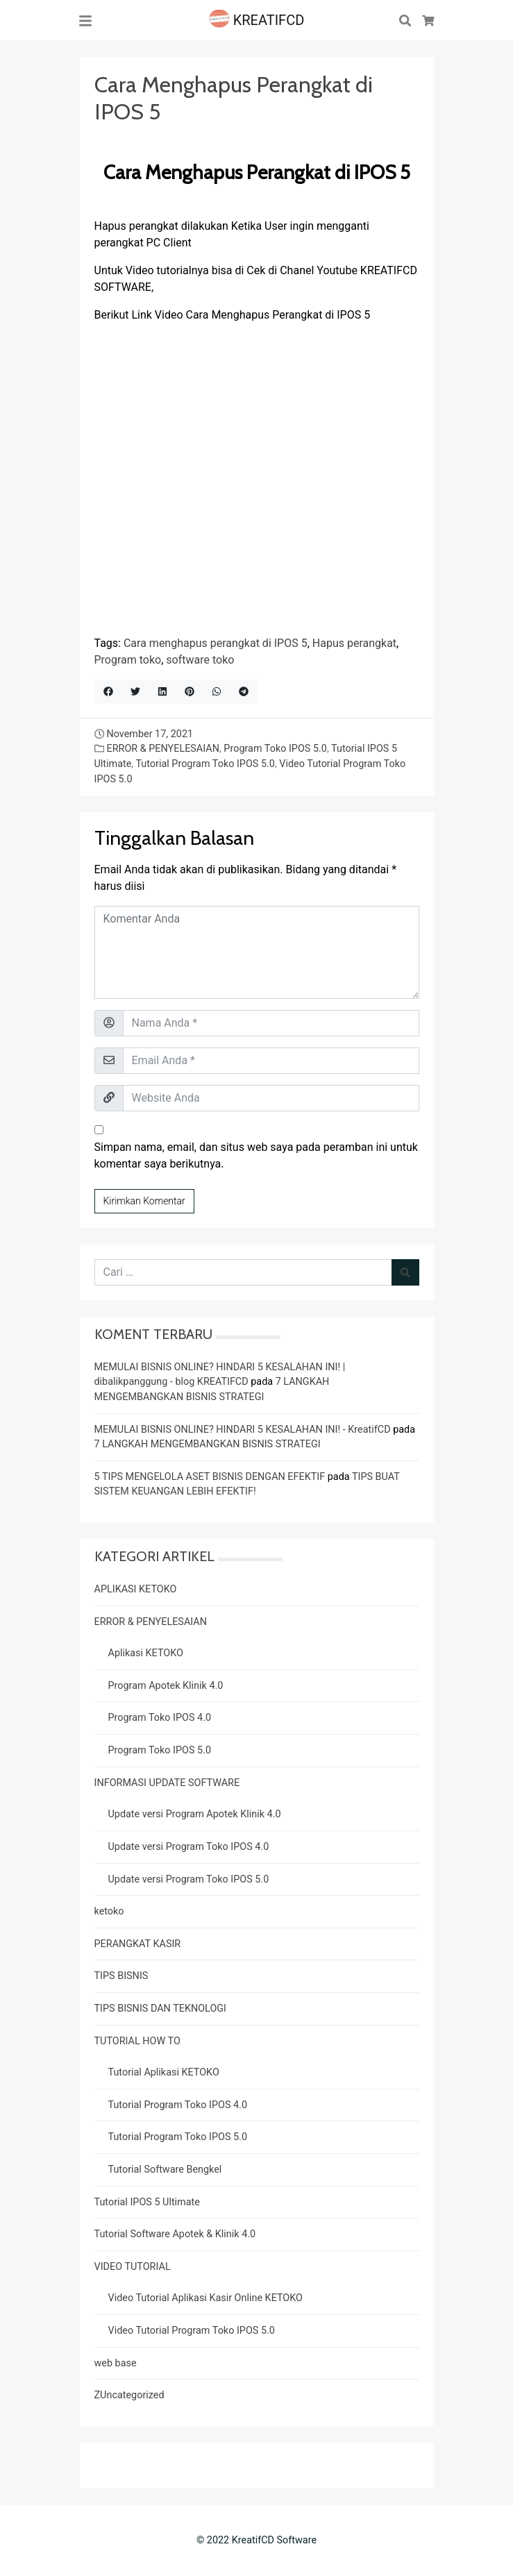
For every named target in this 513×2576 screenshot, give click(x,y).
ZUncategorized (129, 2395)
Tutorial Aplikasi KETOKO (163, 2072)
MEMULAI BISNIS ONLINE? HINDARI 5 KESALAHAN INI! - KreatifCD (242, 1430)
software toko (200, 659)
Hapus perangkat (354, 643)
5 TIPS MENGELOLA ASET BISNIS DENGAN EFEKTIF (210, 1477)
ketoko (109, 1911)
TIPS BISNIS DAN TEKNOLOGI (160, 2008)
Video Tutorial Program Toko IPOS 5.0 (191, 2331)
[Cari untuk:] (243, 1272)
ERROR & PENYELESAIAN (162, 749)
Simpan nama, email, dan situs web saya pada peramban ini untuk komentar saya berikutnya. (256, 1155)
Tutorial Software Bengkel (165, 2169)
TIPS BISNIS (121, 1976)
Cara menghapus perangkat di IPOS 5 (216, 643)
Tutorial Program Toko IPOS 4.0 (177, 2105)
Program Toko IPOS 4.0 (160, 1718)
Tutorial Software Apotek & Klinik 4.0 (175, 2234)
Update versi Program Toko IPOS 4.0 (188, 1847)
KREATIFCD (257, 20)
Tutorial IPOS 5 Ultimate (147, 2202)
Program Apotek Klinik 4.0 (166, 1686)
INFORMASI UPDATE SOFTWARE (167, 1783)
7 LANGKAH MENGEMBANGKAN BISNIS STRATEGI (207, 1444)
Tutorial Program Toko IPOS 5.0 (204, 764)
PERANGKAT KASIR (137, 1944)
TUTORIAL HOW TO (137, 2041)
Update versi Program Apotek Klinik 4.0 (194, 1814)
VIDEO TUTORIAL (132, 2267)
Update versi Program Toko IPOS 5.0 (188, 1879)
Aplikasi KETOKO (145, 1653)
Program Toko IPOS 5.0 (275, 749)
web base (115, 2363)
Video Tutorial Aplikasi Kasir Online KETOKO (205, 2298)
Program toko (128, 659)
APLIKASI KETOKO (135, 1589)
